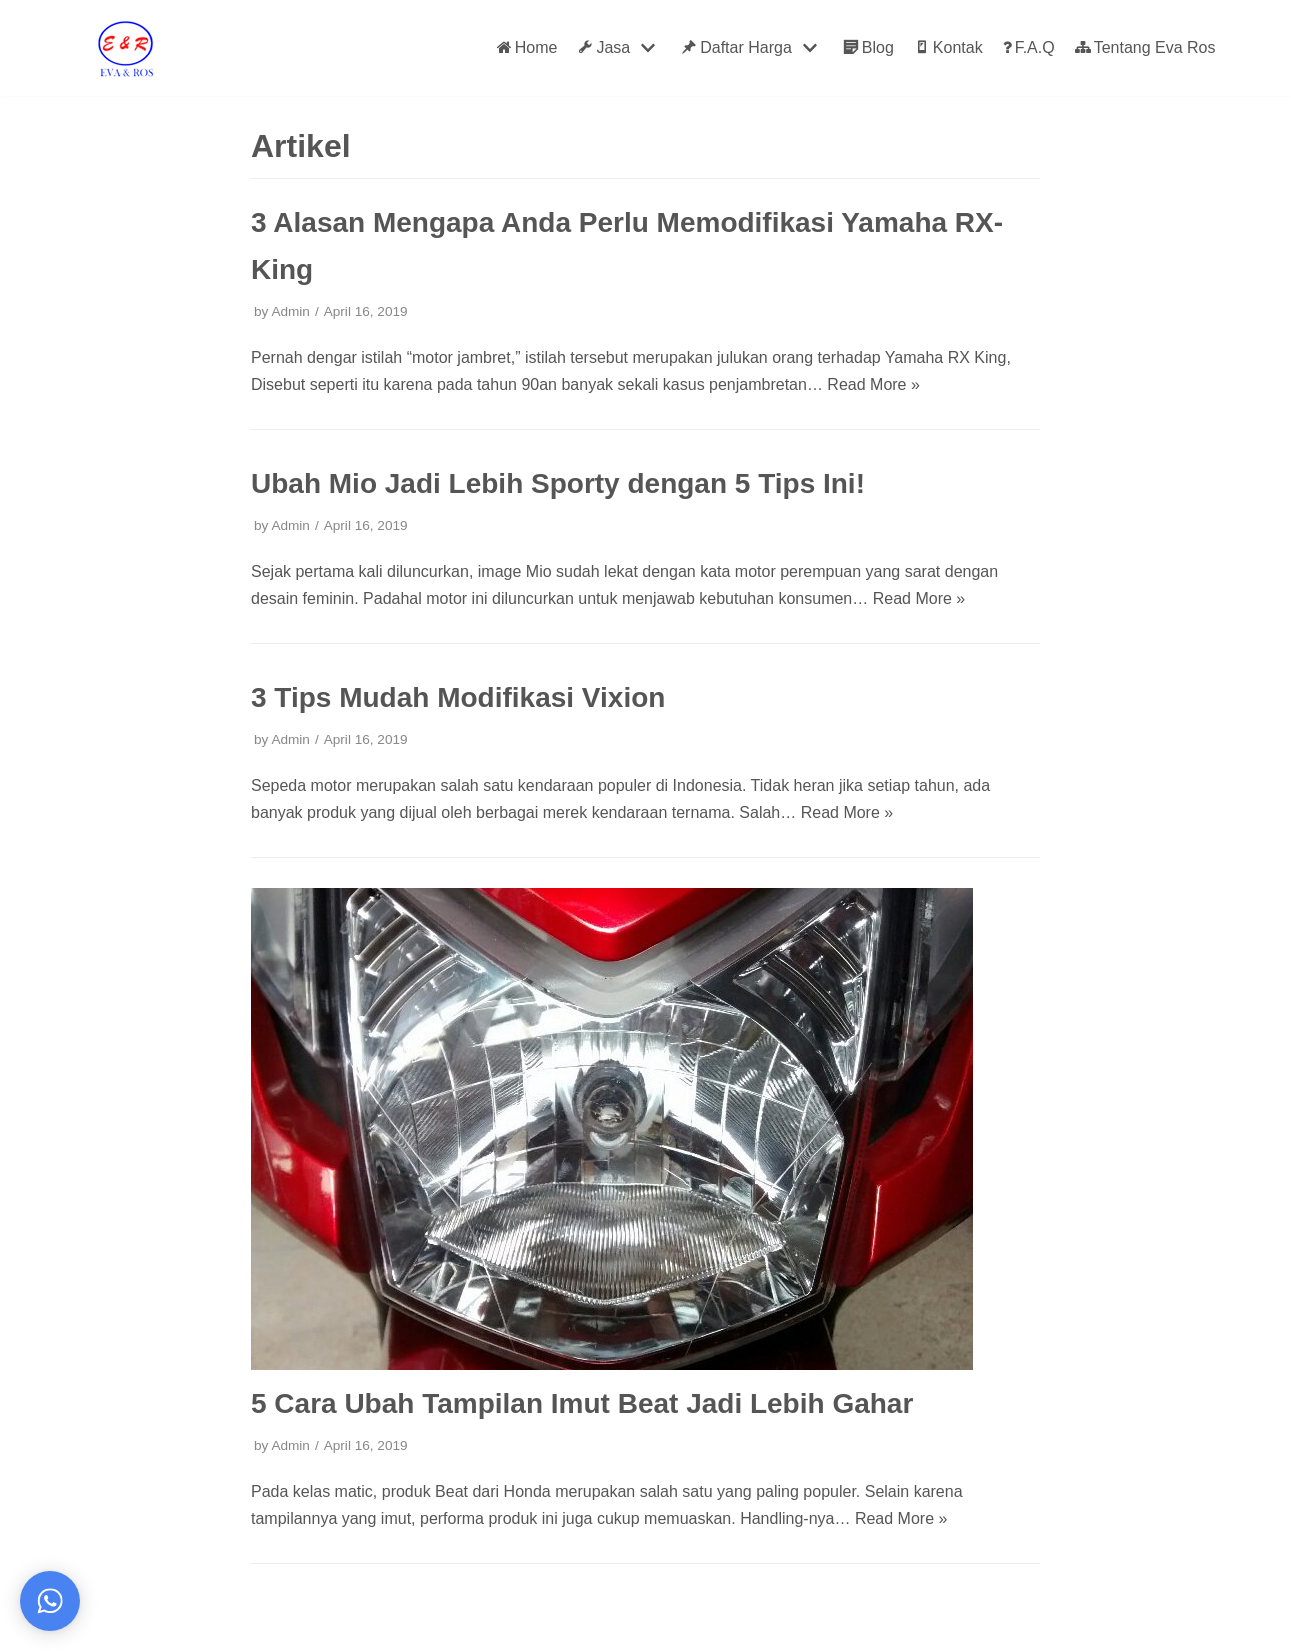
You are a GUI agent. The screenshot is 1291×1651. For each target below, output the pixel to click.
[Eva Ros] (125, 48)
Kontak (948, 48)
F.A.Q (1029, 48)
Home (527, 48)
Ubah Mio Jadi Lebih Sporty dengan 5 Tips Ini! (558, 483)
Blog (868, 48)
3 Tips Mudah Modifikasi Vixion (458, 697)
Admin (290, 311)
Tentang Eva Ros (1145, 48)
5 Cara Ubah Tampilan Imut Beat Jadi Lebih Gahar (582, 1403)
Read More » (873, 384)
